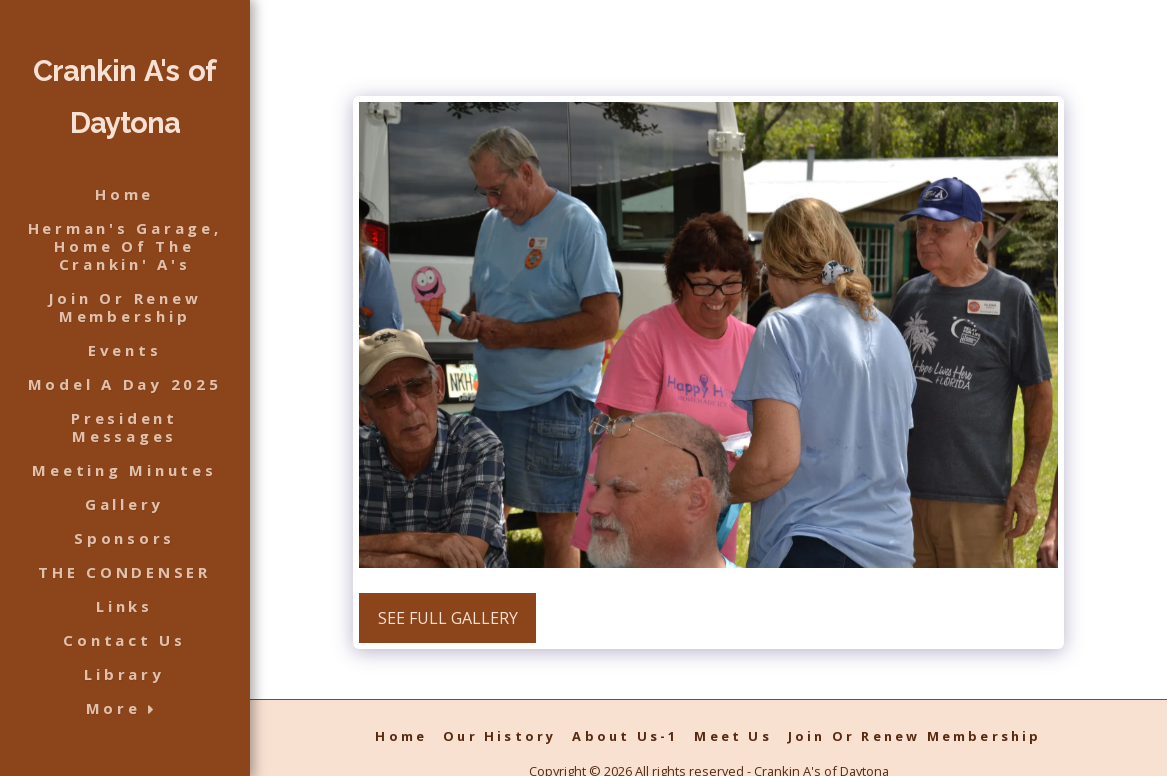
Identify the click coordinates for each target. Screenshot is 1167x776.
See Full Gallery (448, 618)
